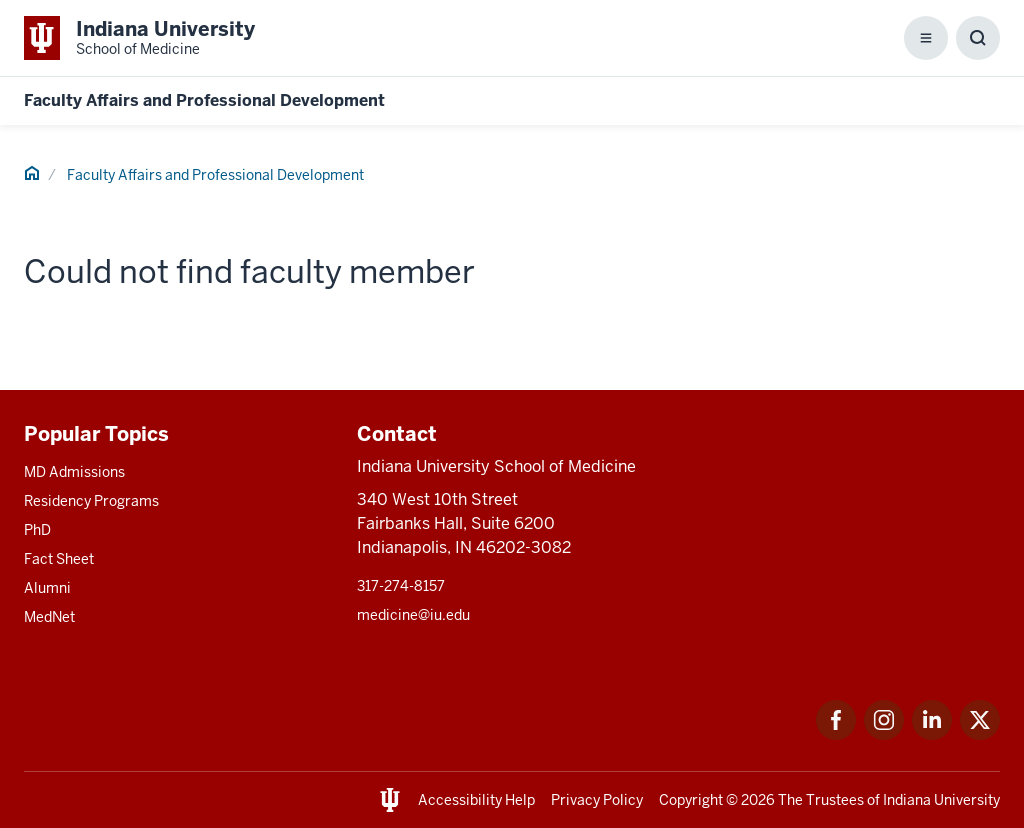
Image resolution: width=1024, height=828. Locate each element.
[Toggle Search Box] (978, 38)
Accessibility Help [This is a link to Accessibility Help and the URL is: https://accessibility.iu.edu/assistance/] (476, 800)
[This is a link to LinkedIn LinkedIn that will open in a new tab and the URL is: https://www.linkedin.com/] (932, 734)
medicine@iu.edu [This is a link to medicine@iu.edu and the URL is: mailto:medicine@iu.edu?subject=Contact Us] (413, 615)
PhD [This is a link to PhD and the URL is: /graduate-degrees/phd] (37, 530)
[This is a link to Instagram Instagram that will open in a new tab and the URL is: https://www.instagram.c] (884, 734)
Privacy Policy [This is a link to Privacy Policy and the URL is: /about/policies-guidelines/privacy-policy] (597, 800)
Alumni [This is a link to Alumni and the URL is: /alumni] (47, 588)
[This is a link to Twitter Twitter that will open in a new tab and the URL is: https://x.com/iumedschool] (980, 734)
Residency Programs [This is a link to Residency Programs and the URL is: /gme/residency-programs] (91, 501)
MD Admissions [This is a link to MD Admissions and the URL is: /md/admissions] (74, 472)
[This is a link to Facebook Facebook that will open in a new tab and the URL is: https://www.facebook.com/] (836, 734)
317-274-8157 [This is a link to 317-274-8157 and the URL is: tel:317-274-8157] (401, 586)
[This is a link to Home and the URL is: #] (32, 176)
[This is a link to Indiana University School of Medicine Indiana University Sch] (139, 38)
